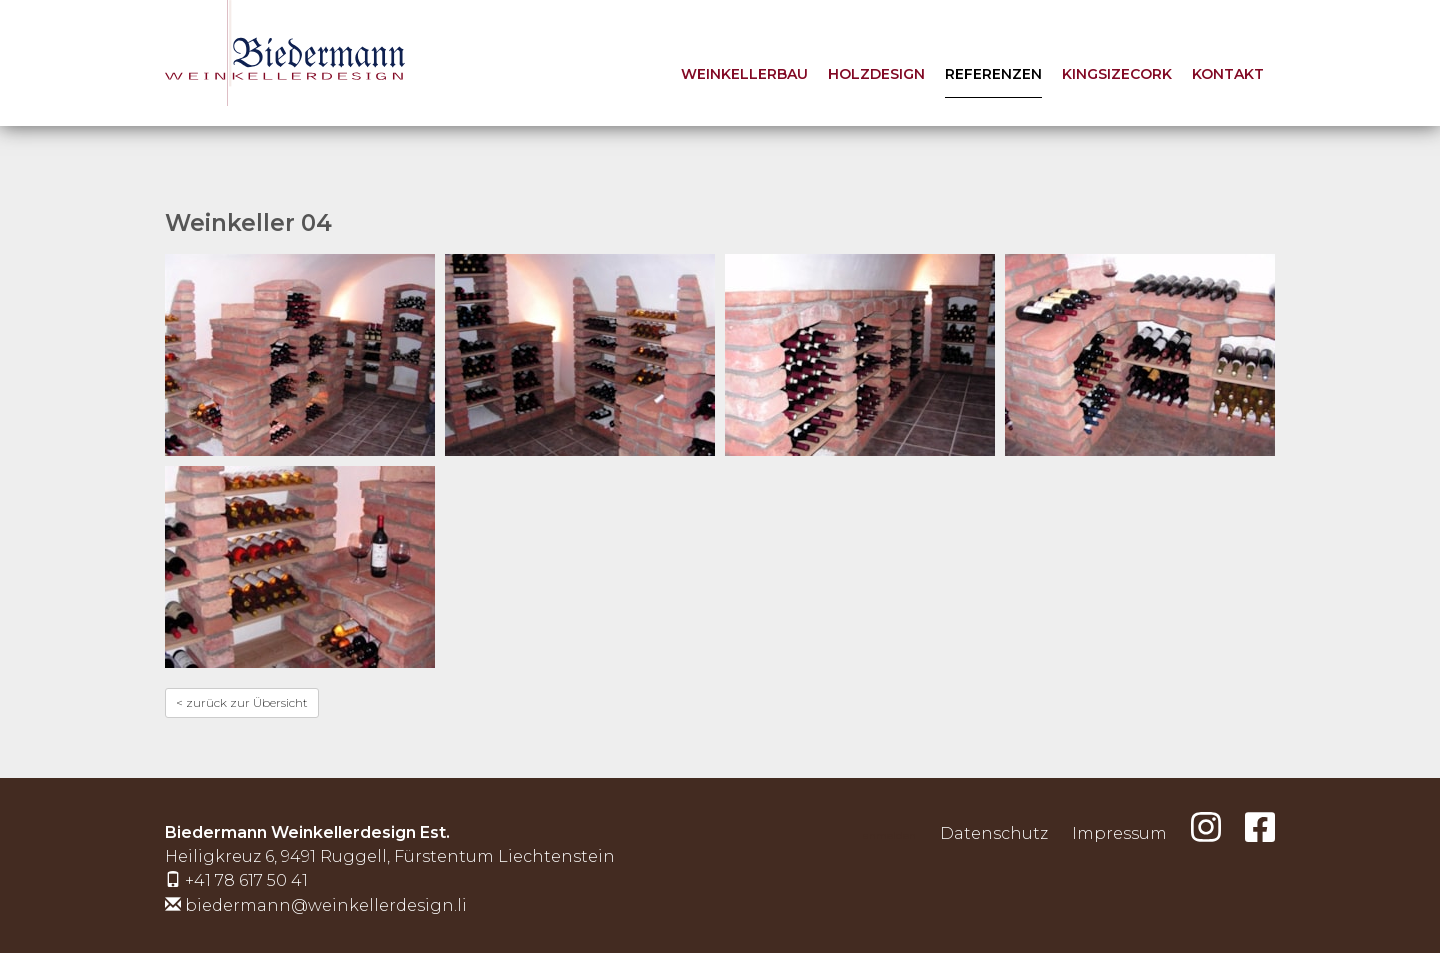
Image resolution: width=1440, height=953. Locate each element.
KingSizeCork (1117, 74)
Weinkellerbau (744, 74)
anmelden (889, 835)
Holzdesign (876, 74)
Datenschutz (994, 833)
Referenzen (993, 74)
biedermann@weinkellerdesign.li (326, 905)
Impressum (1119, 833)
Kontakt (1228, 74)
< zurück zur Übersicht (242, 702)
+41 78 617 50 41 (246, 880)
